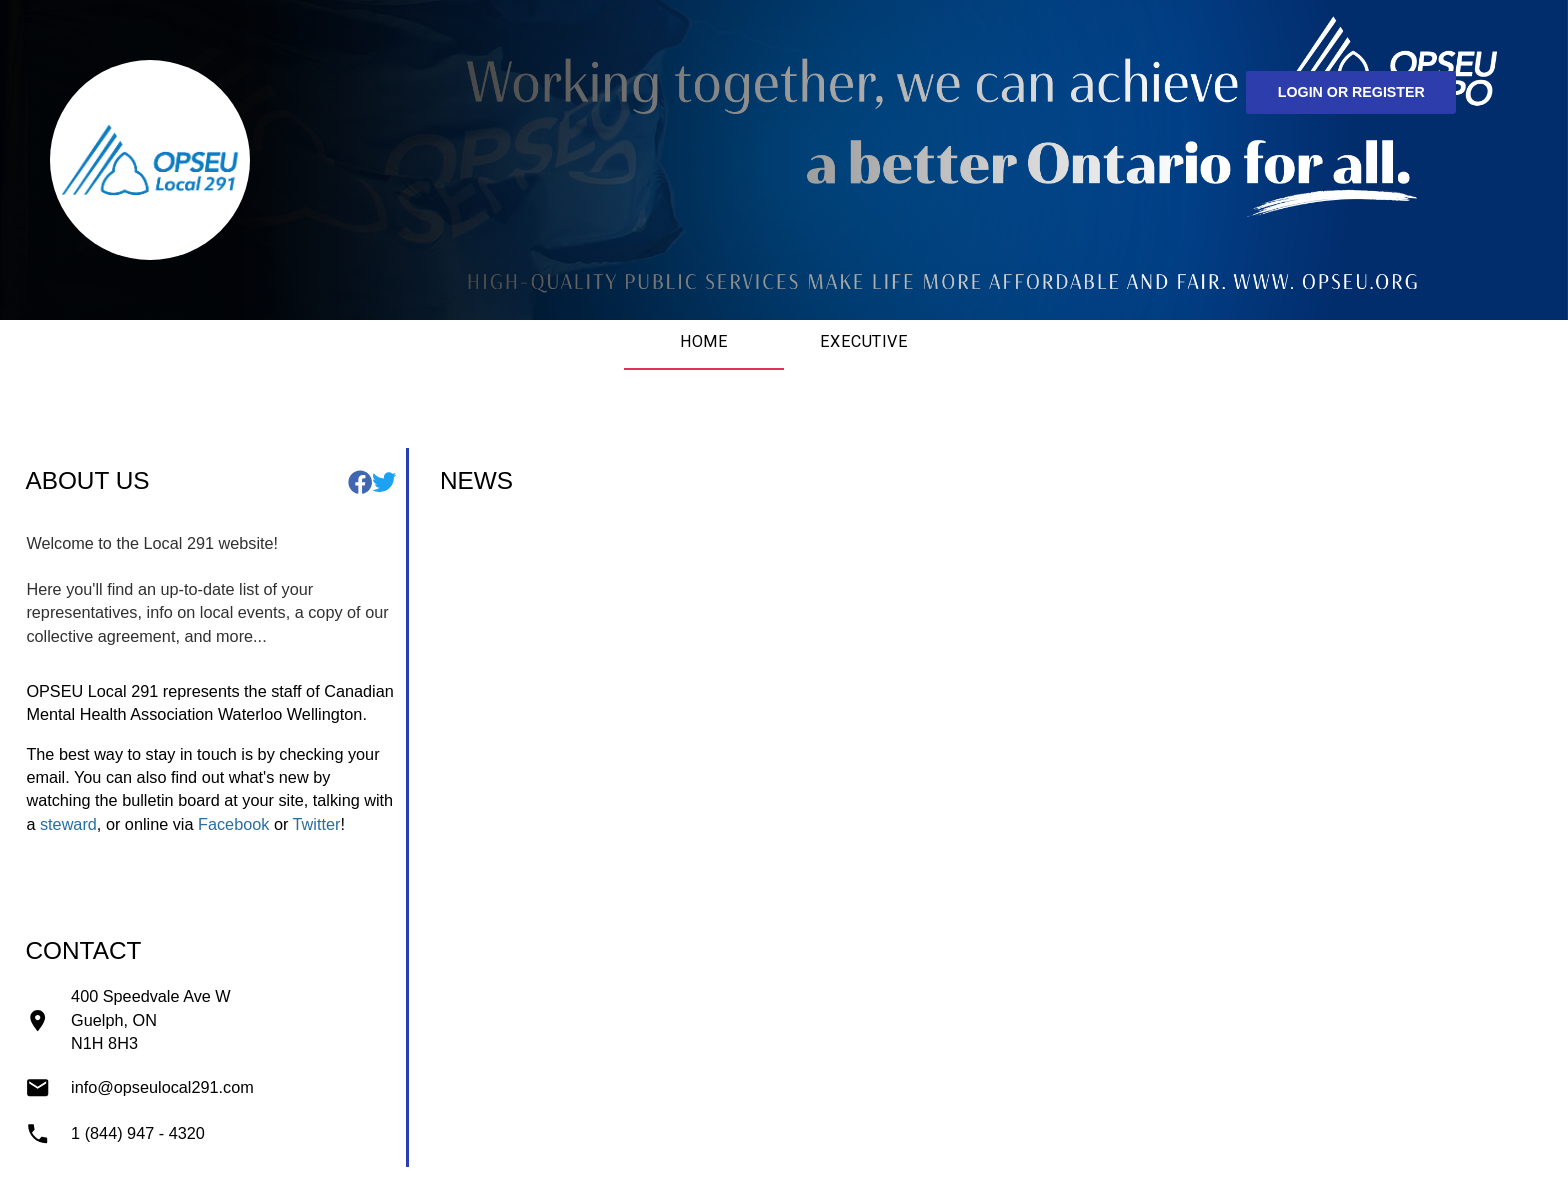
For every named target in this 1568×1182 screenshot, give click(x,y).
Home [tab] (704, 341)
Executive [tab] (864, 341)
